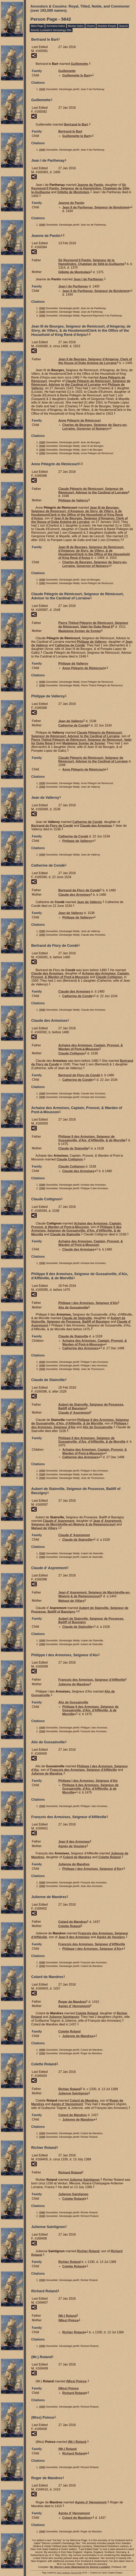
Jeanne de (90, 184)
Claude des (96, 825)
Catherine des (80, 1348)
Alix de (73, 1307)
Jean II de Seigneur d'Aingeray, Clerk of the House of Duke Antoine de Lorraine (95, 361)
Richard (70, 2172)
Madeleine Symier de (79, 631)
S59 (42, 89)
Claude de (73, 1148)
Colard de (77, 1857)
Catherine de (70, 645)
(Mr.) (67, 2315)
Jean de (70, 721)
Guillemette (79, 63)
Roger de (72, 2001)
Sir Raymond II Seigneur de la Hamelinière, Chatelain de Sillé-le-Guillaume (80, 188)
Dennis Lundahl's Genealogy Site (51, 30)
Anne (79, 420)
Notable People (107, 25)
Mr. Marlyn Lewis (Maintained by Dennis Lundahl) (80, 2566)
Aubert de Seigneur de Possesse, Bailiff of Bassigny (78, 1319)
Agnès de (72, 1846)
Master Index (76, 25)
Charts (91, 25)
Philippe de (73, 500)
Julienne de (74, 1684)
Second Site (76, 2573)
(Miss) (68, 2320)
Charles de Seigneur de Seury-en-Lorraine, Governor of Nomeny (94, 426)
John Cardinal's (63, 2573)
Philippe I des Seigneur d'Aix (88, 1303)
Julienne (64, 2017)
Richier (69, 2089)
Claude (109, 977)
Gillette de (73, 192)
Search (123, 25)
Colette (109, 1857)
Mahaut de (44, 1528)
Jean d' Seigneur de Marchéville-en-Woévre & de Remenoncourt (76, 1522)
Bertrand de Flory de (52, 825)
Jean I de (88, 279)
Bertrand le (76, 124)
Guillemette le (76, 75)
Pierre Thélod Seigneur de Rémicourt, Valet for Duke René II (93, 624)
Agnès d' (74, 2006)
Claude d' (74, 1412)
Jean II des (74, 1841)
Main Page (37, 25)
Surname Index (55, 25)
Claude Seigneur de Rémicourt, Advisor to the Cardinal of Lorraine (80, 382)
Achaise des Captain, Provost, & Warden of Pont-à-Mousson (80, 975)
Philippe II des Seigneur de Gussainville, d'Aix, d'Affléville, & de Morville (91, 1138)
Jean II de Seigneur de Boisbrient (95, 207)
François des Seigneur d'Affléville (91, 1679)
